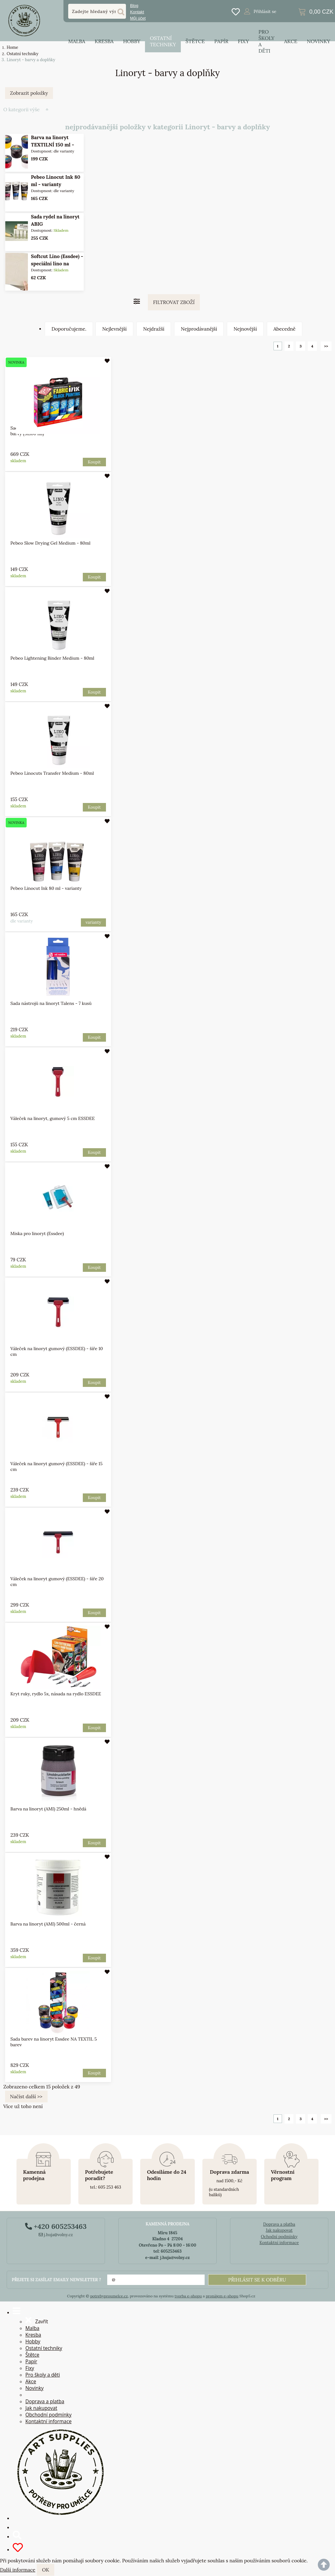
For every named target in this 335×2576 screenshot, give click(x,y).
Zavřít (36, 2320)
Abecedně (284, 329)
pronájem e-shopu (222, 2296)
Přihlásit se (264, 11)
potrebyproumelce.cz (109, 2296)
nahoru (325, 2566)
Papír (221, 41)
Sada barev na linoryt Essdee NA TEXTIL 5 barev (53, 2042)
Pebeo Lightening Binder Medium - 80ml (52, 658)
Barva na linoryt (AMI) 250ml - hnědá (48, 1809)
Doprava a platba (279, 2224)
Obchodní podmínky (48, 2414)
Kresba (104, 41)
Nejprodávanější (199, 329)
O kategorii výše (21, 110)
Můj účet (138, 18)
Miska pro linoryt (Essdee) (36, 1233)
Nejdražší (153, 329)
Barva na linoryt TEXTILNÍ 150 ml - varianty (52, 144)
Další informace (17, 2570)
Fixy (243, 41)
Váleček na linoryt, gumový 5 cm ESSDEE (52, 1118)
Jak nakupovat (279, 2230)
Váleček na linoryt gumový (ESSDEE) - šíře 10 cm (56, 1351)
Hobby (131, 41)
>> (326, 346)
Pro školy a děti (266, 41)
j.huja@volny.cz (56, 2234)
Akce (291, 41)
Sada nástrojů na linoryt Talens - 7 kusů (50, 1003)
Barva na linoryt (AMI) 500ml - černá (47, 1924)
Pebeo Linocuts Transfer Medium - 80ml (52, 773)
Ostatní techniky (163, 41)
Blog (134, 5)
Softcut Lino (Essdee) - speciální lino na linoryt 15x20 (57, 263)
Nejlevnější (114, 329)
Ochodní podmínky (279, 2236)
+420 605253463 (56, 2226)
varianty (93, 922)
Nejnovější (245, 329)
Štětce (195, 41)
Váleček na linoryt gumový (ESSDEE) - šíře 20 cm (56, 1581)
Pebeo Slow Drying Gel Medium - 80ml (50, 543)
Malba (76, 41)
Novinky (318, 41)
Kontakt (137, 12)
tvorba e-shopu (188, 2296)
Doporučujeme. (68, 329)
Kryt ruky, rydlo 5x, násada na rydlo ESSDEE (55, 1694)
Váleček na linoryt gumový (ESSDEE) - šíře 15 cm (56, 1466)
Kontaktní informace (279, 2242)
